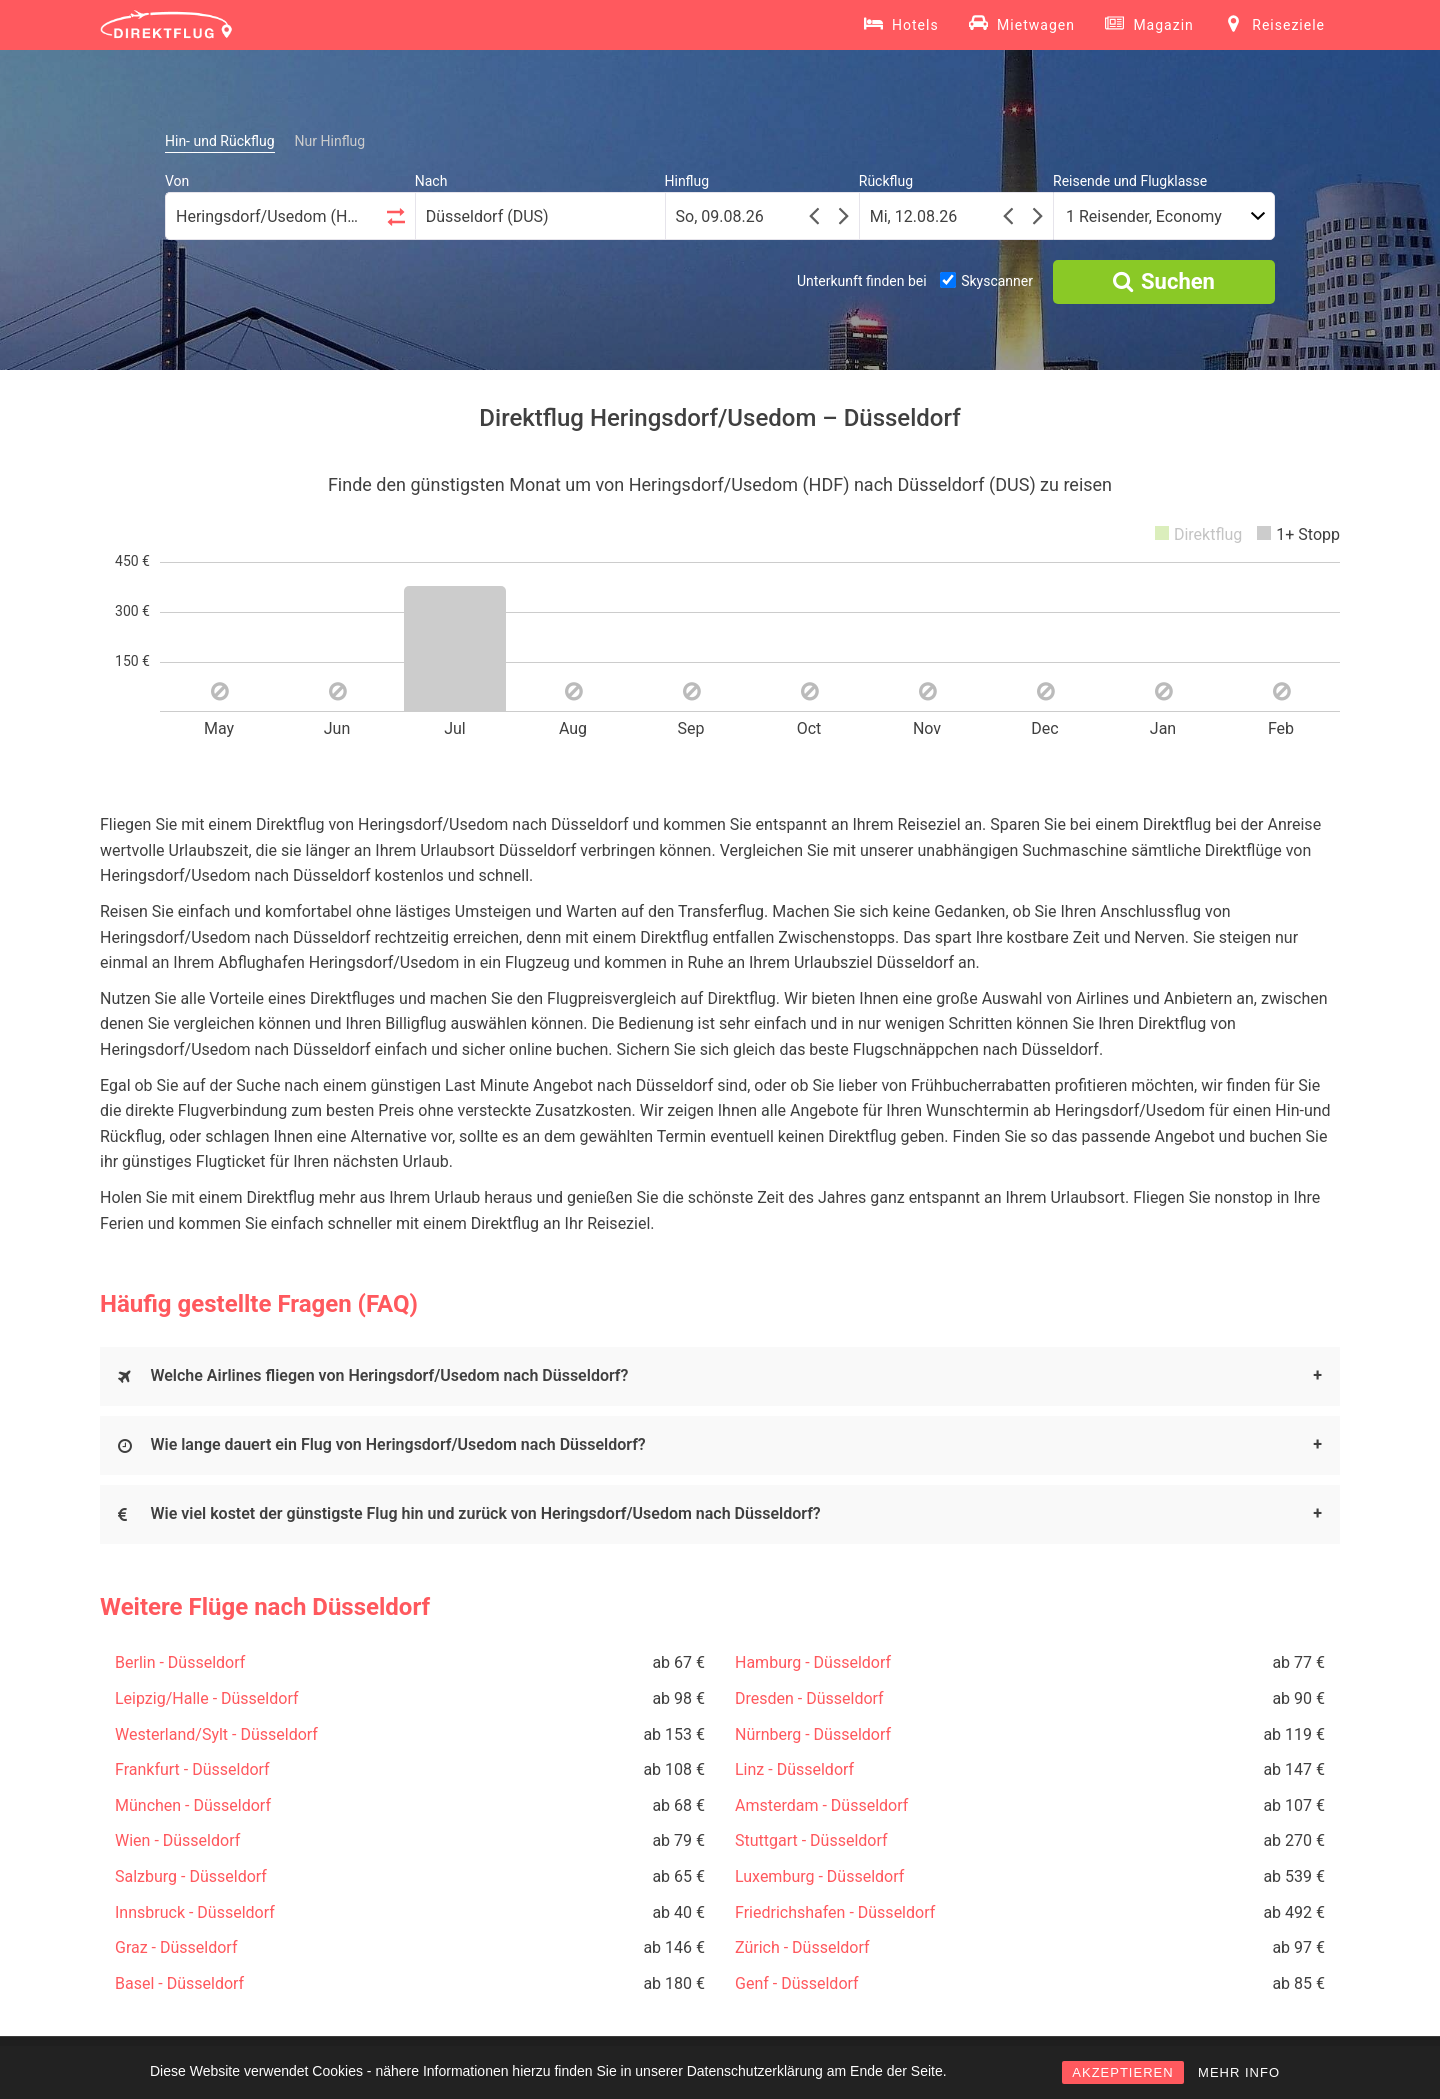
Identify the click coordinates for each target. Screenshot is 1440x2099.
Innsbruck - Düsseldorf (195, 1912)
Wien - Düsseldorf (177, 1840)
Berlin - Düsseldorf (180, 1662)
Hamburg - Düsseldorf (813, 1662)
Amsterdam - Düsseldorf (821, 1805)
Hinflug (687, 181)
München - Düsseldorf (193, 1805)
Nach (431, 181)
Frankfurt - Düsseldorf (192, 1769)
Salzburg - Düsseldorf (191, 1876)
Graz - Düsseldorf (176, 1947)
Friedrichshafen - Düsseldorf (835, 1912)
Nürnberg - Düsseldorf (813, 1734)
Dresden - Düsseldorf (809, 1698)
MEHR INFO (1239, 2072)
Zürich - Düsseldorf (802, 1947)
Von (177, 181)
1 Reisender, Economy (1144, 216)
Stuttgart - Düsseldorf (811, 1840)
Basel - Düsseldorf (179, 1983)
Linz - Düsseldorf (794, 1769)
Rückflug (886, 181)
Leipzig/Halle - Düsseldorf (206, 1698)
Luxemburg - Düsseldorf (819, 1876)
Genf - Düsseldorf (797, 1983)
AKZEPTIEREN (1122, 2072)
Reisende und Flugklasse (1130, 181)
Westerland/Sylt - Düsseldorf (216, 1734)
